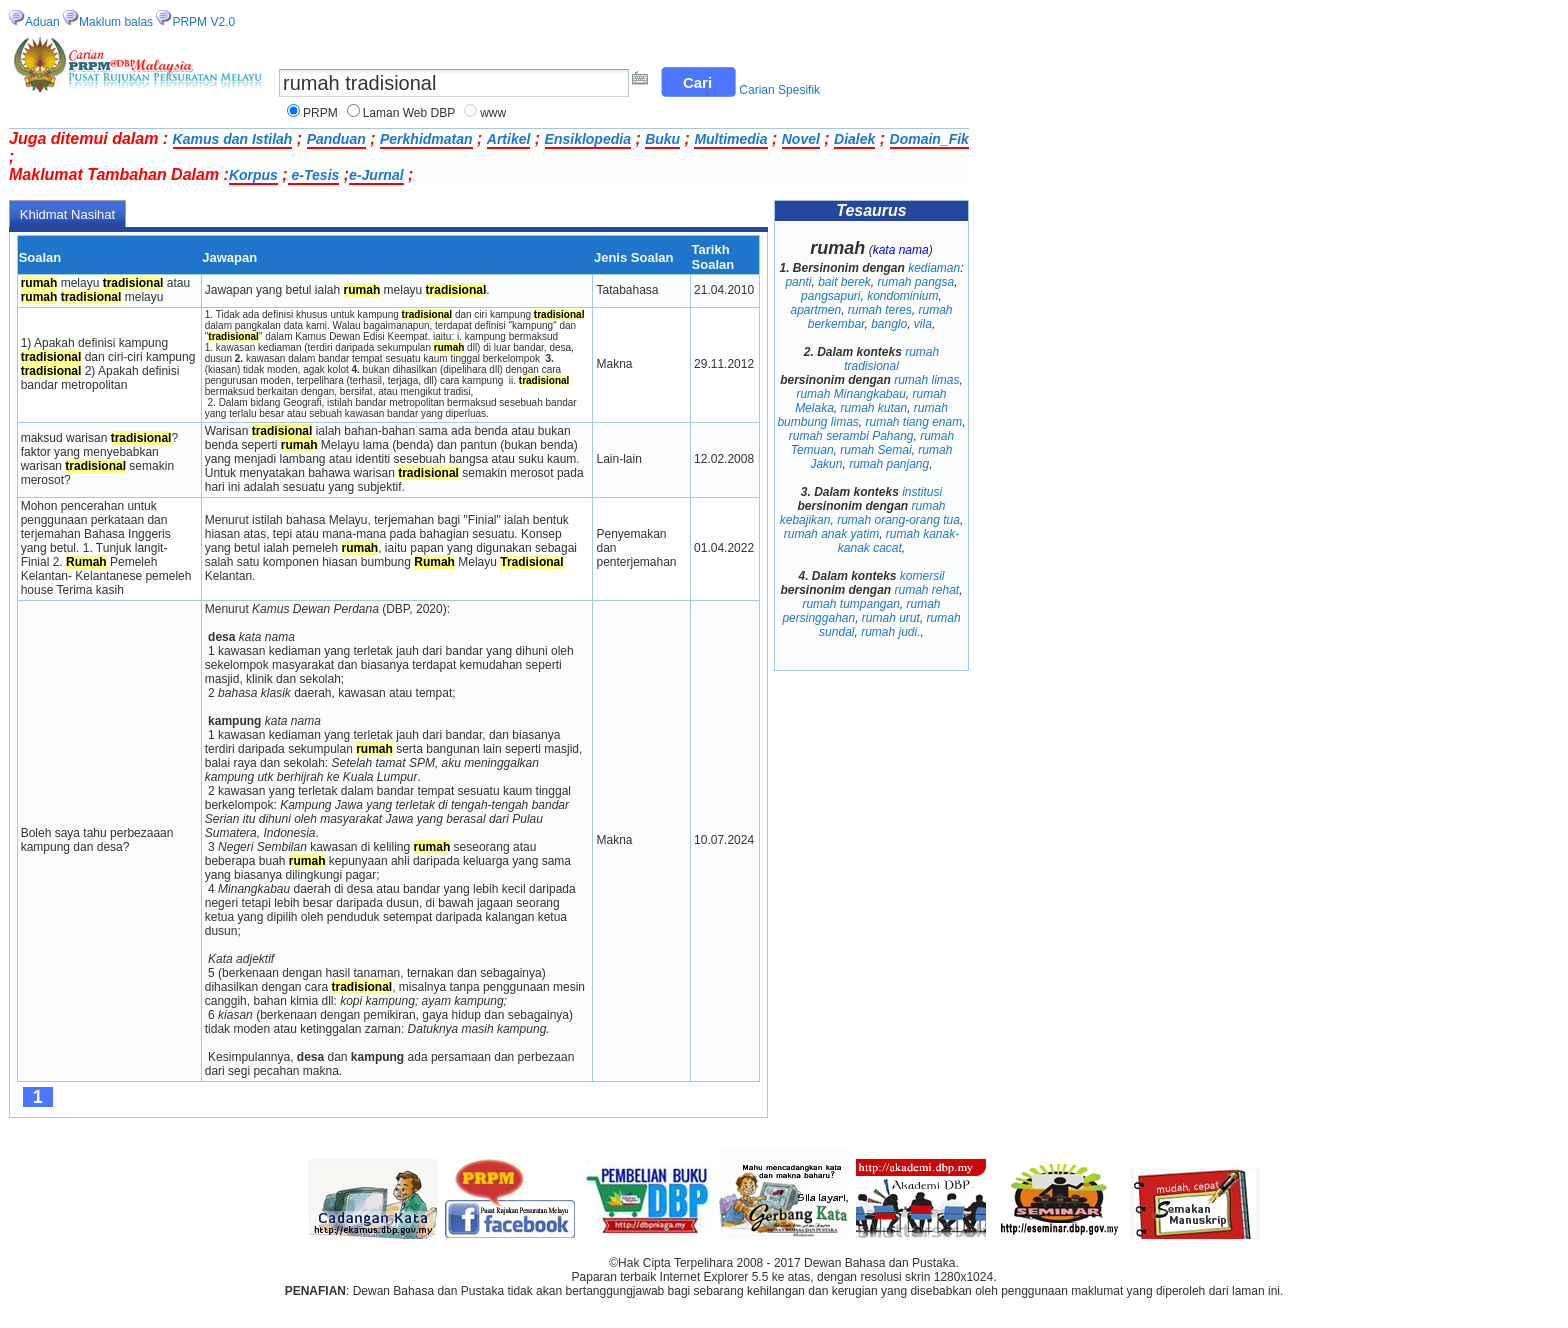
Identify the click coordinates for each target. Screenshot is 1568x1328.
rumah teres (880, 310)
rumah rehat (926, 590)
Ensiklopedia (588, 139)
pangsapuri (830, 296)
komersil (922, 576)
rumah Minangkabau (850, 394)
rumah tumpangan (850, 604)
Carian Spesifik (779, 90)
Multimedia (730, 139)
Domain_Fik (929, 139)
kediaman (934, 268)
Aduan (42, 22)
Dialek (854, 139)
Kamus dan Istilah (233, 139)
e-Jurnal (376, 175)
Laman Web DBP (409, 113)
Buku (662, 139)
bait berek (844, 282)
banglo (889, 324)
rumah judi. (890, 632)
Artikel (509, 139)
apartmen (815, 310)
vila (923, 324)
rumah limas (926, 380)
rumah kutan (873, 408)
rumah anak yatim (831, 534)
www (493, 113)
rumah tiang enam (913, 422)
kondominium (902, 296)
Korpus (253, 175)
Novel (801, 139)
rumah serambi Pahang (851, 436)
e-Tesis (314, 175)
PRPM (320, 113)
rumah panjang (889, 464)
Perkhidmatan (426, 139)
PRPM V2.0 (203, 22)
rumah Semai (875, 450)
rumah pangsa (916, 282)
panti (798, 282)
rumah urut (891, 618)
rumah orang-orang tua (898, 520)
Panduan (336, 139)
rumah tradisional (891, 359)
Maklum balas (116, 22)
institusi (922, 492)
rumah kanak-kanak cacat (898, 541)
